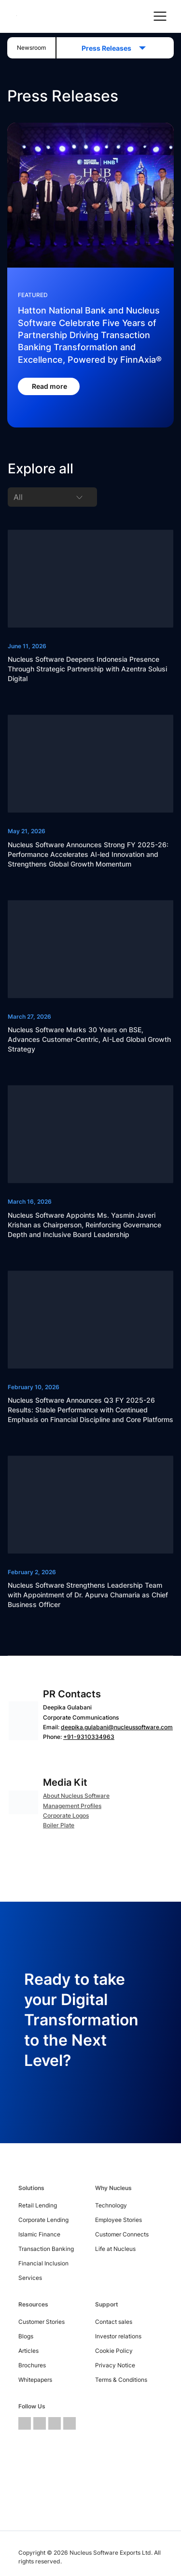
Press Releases (109, 48)
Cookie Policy (114, 2350)
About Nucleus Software (76, 1795)
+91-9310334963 (88, 1736)
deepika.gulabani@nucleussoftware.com (117, 1727)
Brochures (32, 2365)
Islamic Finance (39, 2234)
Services (30, 2277)
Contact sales (113, 2321)
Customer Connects (122, 2234)
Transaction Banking (46, 2248)
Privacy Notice (115, 2365)
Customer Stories (41, 2321)
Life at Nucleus (115, 2248)
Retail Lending (37, 2205)
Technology (111, 2205)
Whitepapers (35, 2379)
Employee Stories (118, 2219)
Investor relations (118, 2336)
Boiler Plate (58, 1825)
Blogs (25, 2336)
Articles (28, 2350)
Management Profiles (72, 1805)
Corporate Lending (43, 2219)
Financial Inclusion (43, 2263)
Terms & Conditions (121, 2379)
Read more (50, 386)
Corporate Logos (66, 1815)
